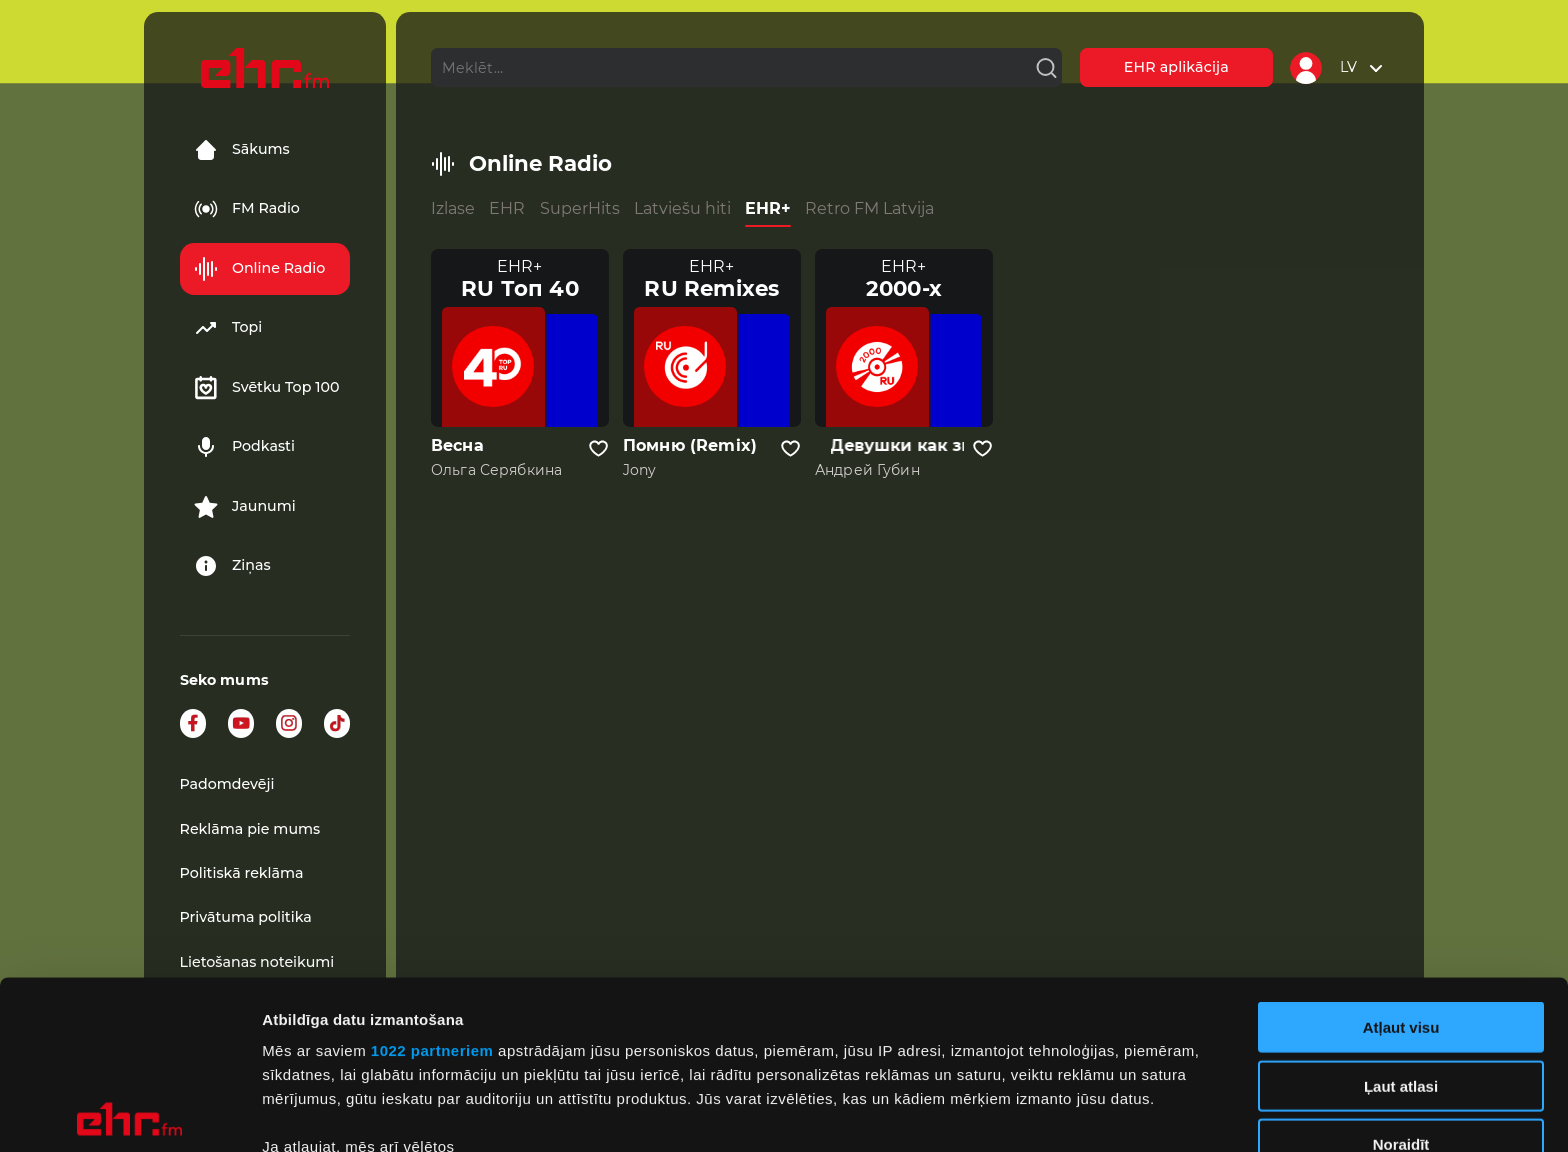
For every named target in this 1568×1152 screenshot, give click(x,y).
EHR (507, 208)
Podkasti (244, 447)
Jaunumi (245, 507)
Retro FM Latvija (869, 208)
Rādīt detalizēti (1089, 1112)
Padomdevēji (227, 784)
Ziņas (232, 566)
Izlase (453, 208)
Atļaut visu (1401, 859)
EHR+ (768, 208)
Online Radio (259, 269)
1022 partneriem (432, 882)
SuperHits (580, 208)
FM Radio (247, 209)
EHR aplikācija (1176, 67)
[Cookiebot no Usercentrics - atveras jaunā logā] (129, 1113)
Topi (228, 328)
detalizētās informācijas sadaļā (980, 1057)
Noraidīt (1401, 976)
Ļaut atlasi (1401, 917)
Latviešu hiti (682, 208)
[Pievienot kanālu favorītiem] (598, 449)
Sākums (242, 150)
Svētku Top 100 (267, 388)
